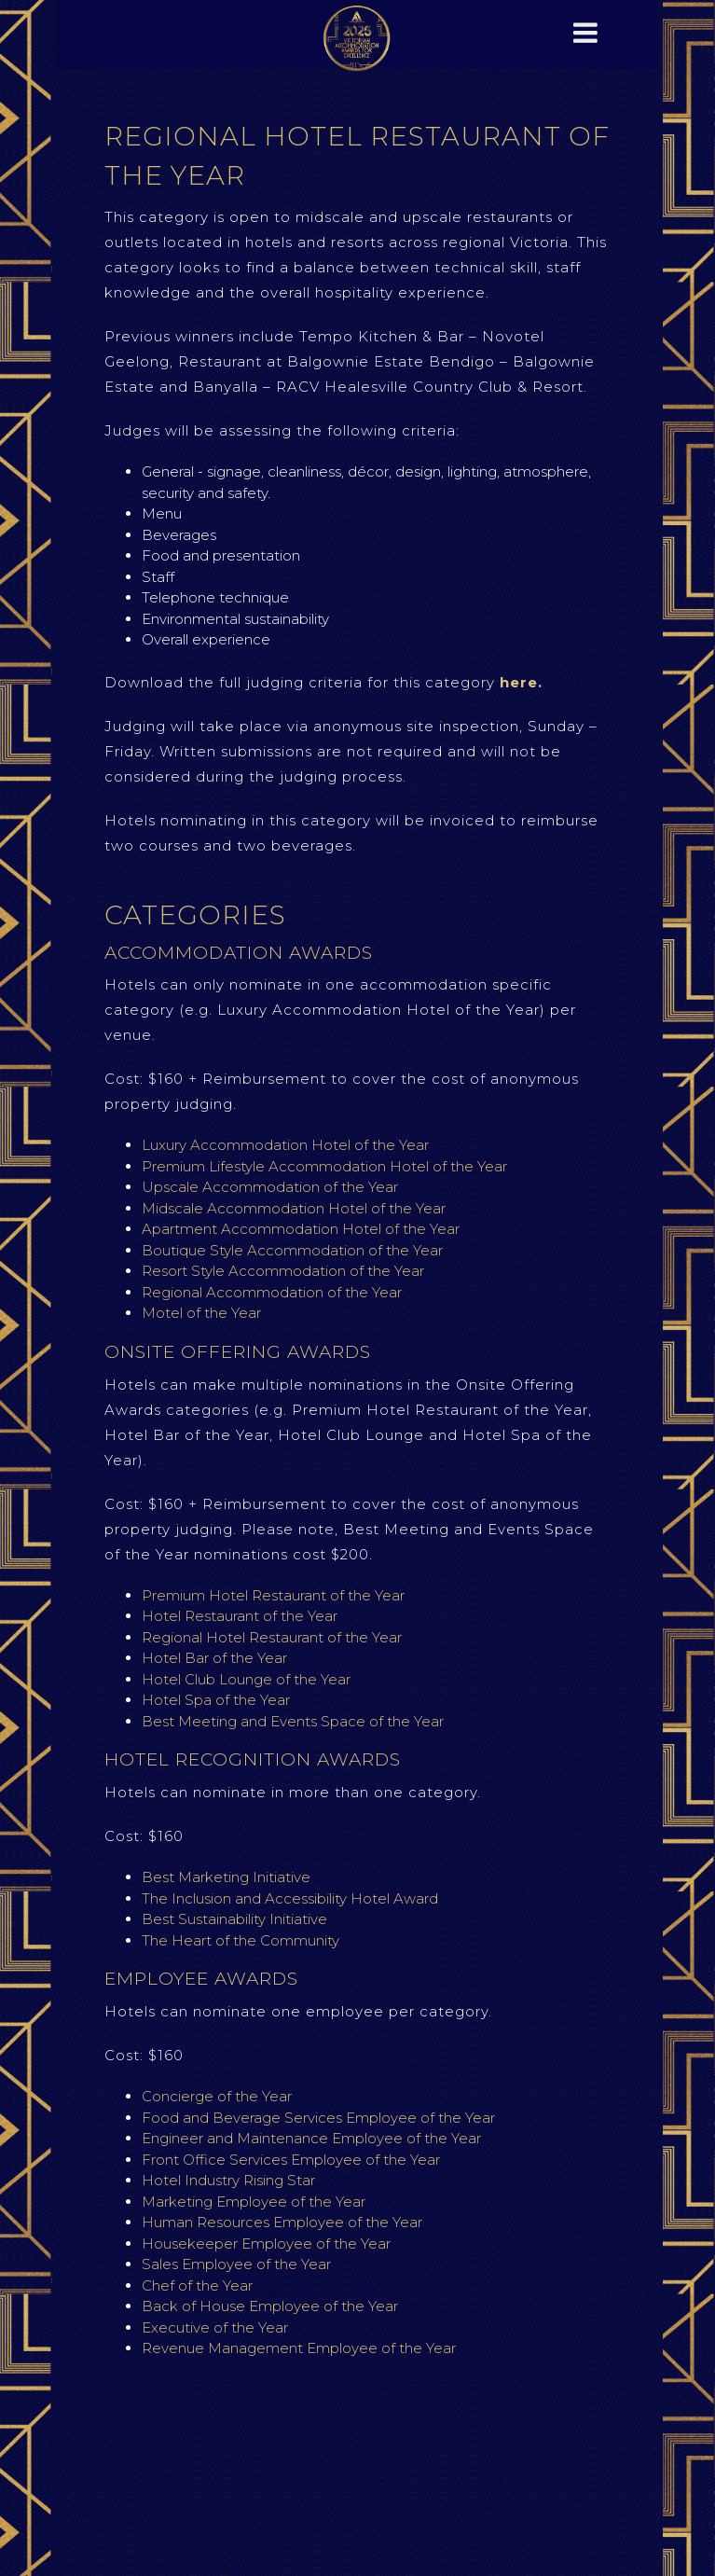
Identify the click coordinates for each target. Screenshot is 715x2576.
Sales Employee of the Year (236, 2264)
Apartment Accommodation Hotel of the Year (301, 1229)
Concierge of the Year (219, 2096)
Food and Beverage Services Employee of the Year (318, 2117)
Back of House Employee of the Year (270, 2306)
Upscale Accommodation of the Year (272, 1187)
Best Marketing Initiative (226, 1877)
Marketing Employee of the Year (253, 2201)
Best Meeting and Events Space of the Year (293, 1721)
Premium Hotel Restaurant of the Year (273, 1595)
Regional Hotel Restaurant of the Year (272, 1637)
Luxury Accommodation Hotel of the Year (287, 1145)
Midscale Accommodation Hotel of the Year (294, 1208)
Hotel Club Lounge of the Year (246, 1679)
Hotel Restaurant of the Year (239, 1616)
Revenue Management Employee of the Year (299, 2348)
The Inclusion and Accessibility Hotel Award (290, 1898)
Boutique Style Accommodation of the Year (292, 1250)
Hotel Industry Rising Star (228, 2180)
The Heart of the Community (240, 1940)
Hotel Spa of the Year (216, 1700)
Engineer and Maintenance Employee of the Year (311, 2138)
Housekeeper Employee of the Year (266, 2243)
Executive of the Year (215, 2327)
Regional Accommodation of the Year (272, 1292)
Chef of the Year (197, 2285)
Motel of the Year (201, 1313)
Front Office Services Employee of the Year (291, 2159)
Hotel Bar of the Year (216, 1658)
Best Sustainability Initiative (234, 1919)
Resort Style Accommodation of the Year (283, 1271)
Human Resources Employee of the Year (282, 2222)
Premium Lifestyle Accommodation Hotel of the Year (324, 1166)
